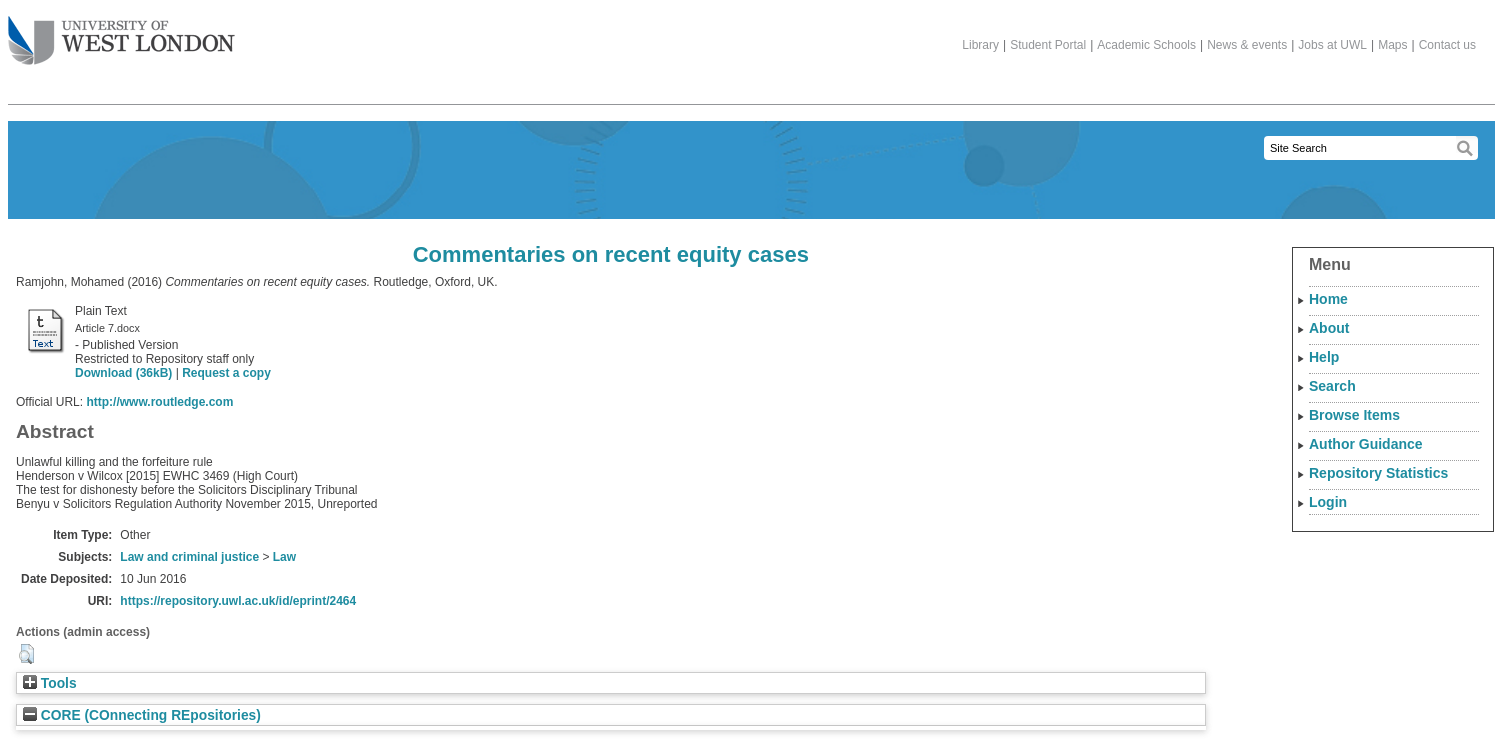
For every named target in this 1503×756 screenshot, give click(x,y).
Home (1328, 299)
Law (284, 557)
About (1329, 328)
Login (1328, 502)
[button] (26, 654)
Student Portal (1048, 45)
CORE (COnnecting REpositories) (142, 715)
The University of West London (121, 33)
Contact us (1447, 45)
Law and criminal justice (189, 557)
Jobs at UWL (1332, 45)
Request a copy (226, 373)
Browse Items (1354, 415)
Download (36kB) (123, 373)
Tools (50, 683)
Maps (1392, 45)
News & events (1247, 45)
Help (1324, 357)
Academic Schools (1146, 45)
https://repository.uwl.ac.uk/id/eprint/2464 (238, 601)
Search (1332, 386)
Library (980, 45)
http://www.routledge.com (159, 402)
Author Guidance (1366, 444)
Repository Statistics (1378, 473)
